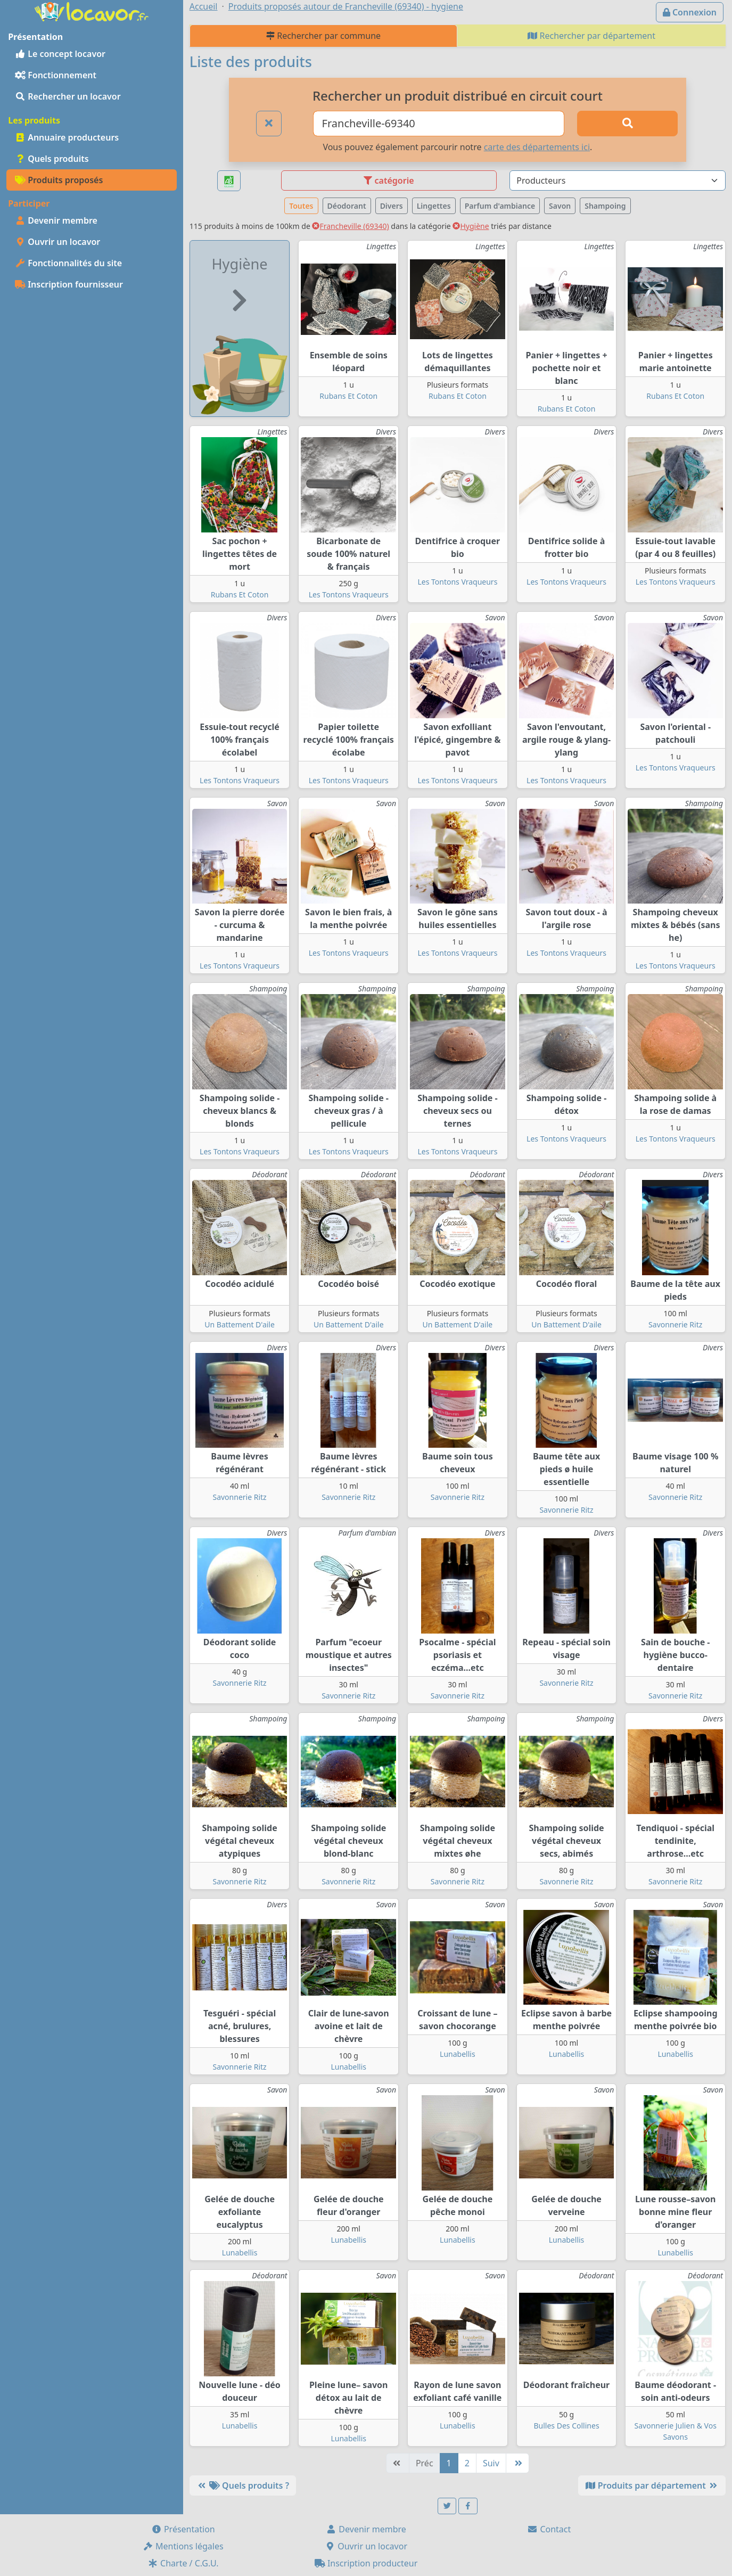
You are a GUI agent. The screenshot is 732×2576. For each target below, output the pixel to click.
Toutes (301, 206)
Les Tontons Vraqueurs (349, 594)
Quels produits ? (242, 2485)
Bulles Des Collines (566, 2426)
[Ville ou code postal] (439, 123)
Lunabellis (348, 2067)
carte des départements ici (537, 147)
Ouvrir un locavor (57, 242)
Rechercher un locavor (68, 96)
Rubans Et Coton (348, 396)
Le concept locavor (60, 54)
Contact (549, 2529)
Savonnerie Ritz (675, 1324)
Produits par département (652, 2485)
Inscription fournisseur (69, 284)
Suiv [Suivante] (491, 2463)
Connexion (690, 12)
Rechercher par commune (323, 36)
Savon (560, 206)
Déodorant (346, 206)
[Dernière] (517, 2463)
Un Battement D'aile (239, 1324)
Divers (391, 206)
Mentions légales (183, 2546)
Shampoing (605, 206)
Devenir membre (56, 220)
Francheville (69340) (350, 226)
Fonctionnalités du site (68, 263)
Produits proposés (59, 180)
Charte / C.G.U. (183, 2563)
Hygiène (471, 226)
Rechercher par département (591, 36)
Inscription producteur (366, 2563)
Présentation (183, 2529)
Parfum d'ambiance (500, 206)
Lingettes (434, 206)
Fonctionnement (55, 75)
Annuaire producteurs (67, 137)
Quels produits (52, 159)
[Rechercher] (627, 123)
